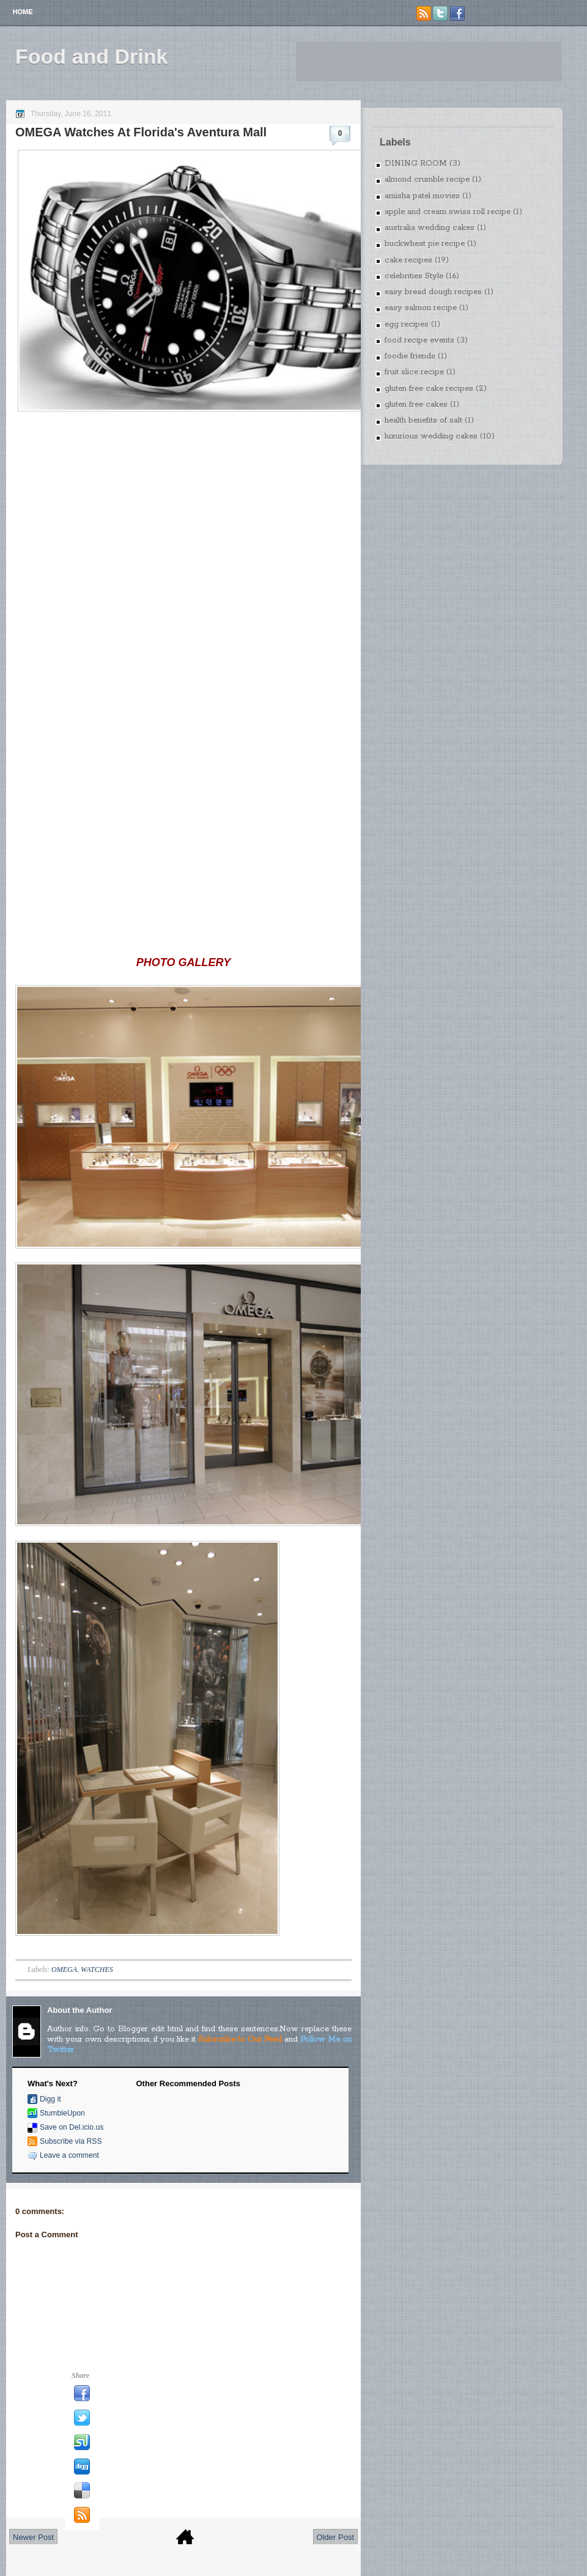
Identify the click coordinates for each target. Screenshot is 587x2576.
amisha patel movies (422, 196)
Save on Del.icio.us (71, 2127)
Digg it (50, 2099)
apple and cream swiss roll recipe (448, 212)
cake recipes (408, 260)
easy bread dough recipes (433, 292)
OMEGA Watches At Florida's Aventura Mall (141, 132)
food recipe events (419, 340)
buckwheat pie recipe (425, 243)
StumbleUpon (62, 2113)
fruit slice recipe (414, 372)
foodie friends (410, 356)
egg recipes (407, 324)
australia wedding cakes (429, 228)
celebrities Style (414, 276)
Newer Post (33, 2537)
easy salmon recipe (421, 308)
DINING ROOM (416, 163)
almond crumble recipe (427, 179)
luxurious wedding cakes (431, 436)
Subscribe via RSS (71, 2141)
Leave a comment (69, 2155)
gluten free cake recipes (429, 388)
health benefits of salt (423, 420)
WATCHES (97, 1969)
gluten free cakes (416, 404)
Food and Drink (91, 56)
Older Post (335, 2537)
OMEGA (64, 1969)
